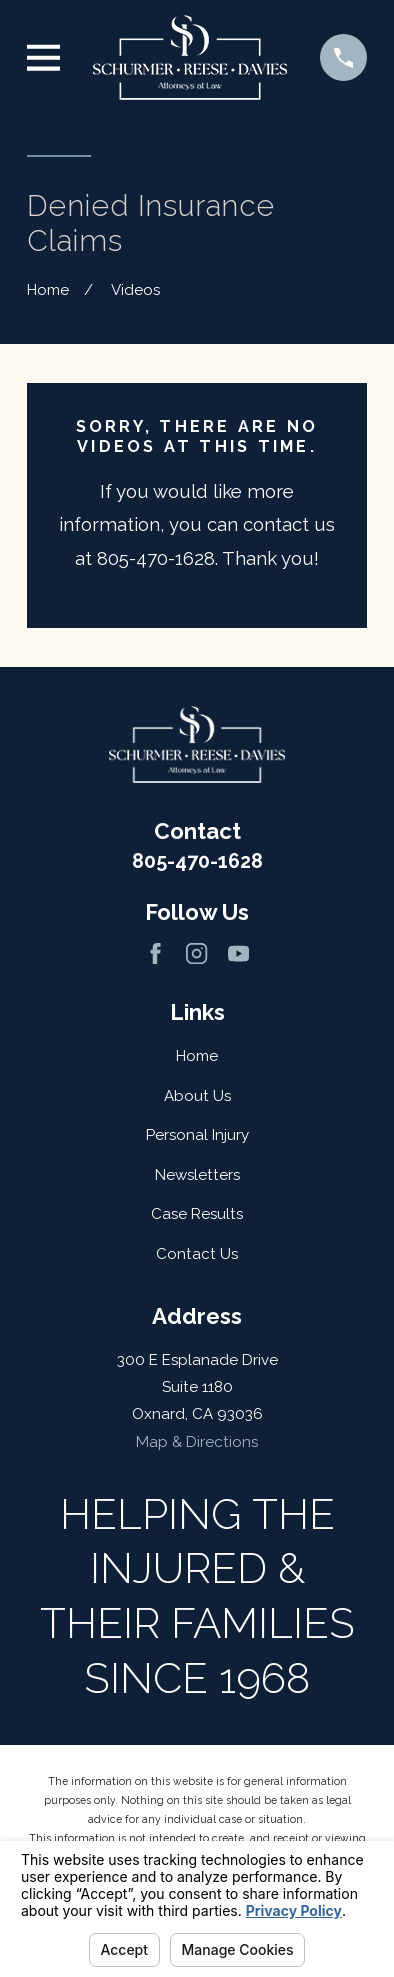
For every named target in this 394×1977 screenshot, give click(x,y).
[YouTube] (238, 953)
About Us (197, 1096)
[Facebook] (155, 953)
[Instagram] (196, 953)
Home (197, 1056)
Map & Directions (197, 1442)
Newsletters (197, 1175)
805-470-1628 (197, 861)
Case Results (197, 1214)
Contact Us (197, 1254)
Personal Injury (197, 1135)
